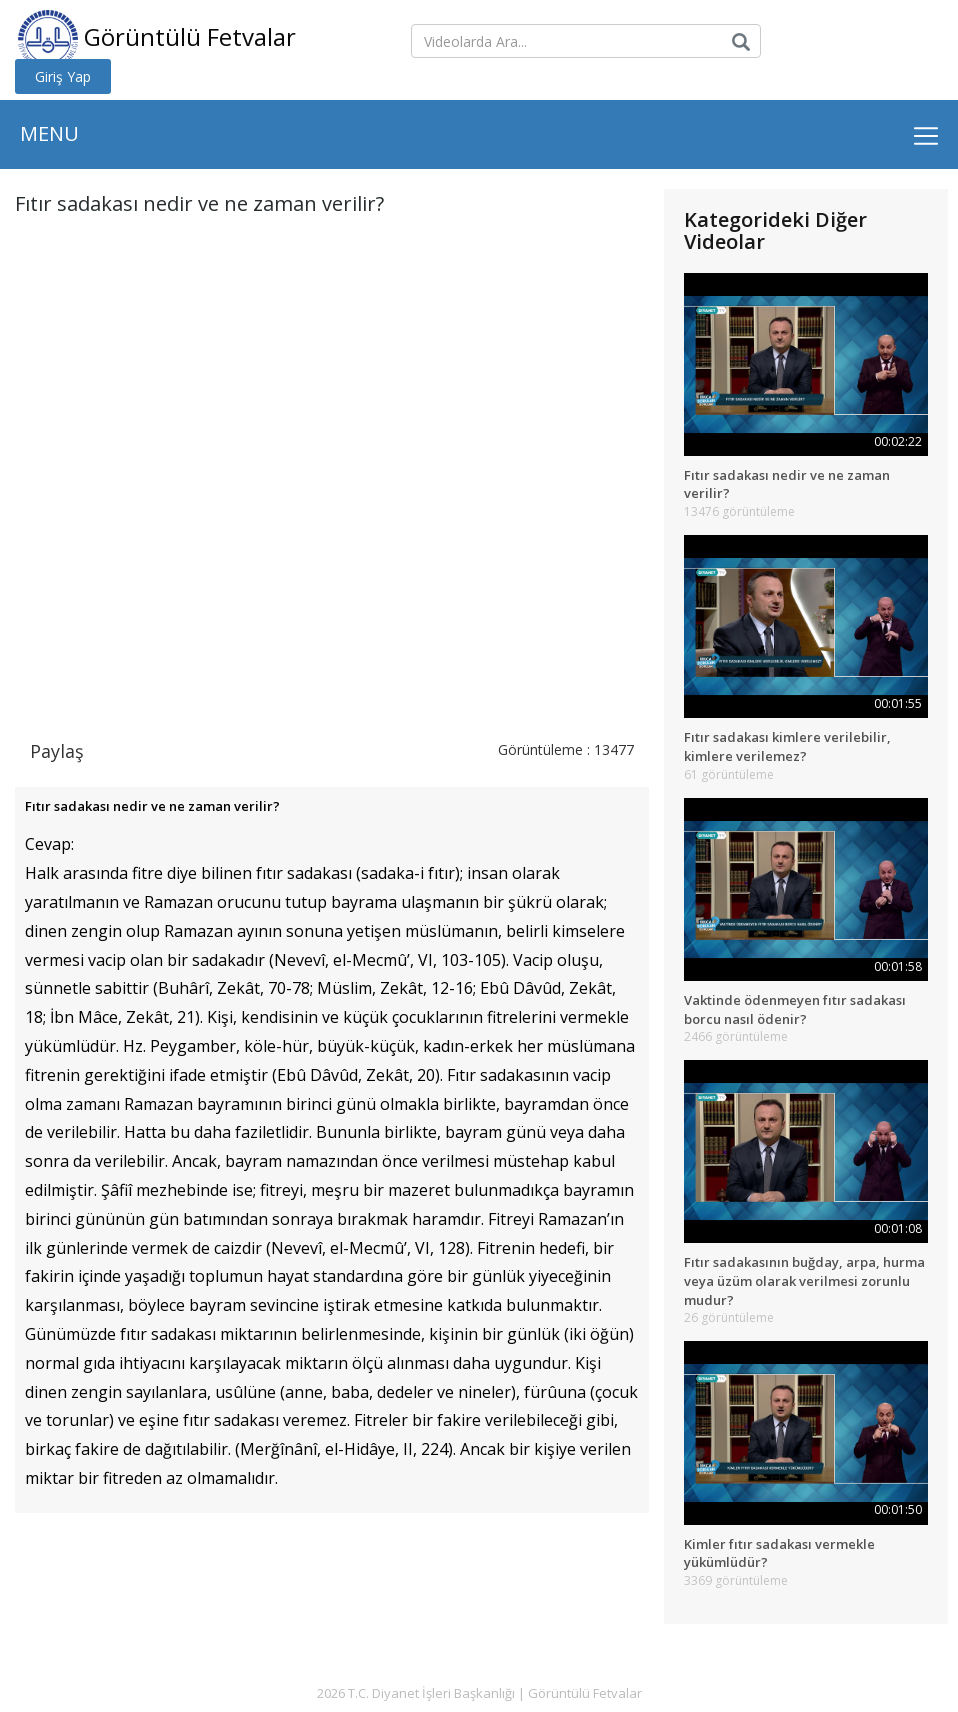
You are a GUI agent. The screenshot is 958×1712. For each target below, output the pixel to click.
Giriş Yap (63, 76)
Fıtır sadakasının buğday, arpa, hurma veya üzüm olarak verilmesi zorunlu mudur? (804, 1280)
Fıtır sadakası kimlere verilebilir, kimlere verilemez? (787, 746)
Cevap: (49, 844)
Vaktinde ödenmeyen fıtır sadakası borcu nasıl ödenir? (795, 1009)
